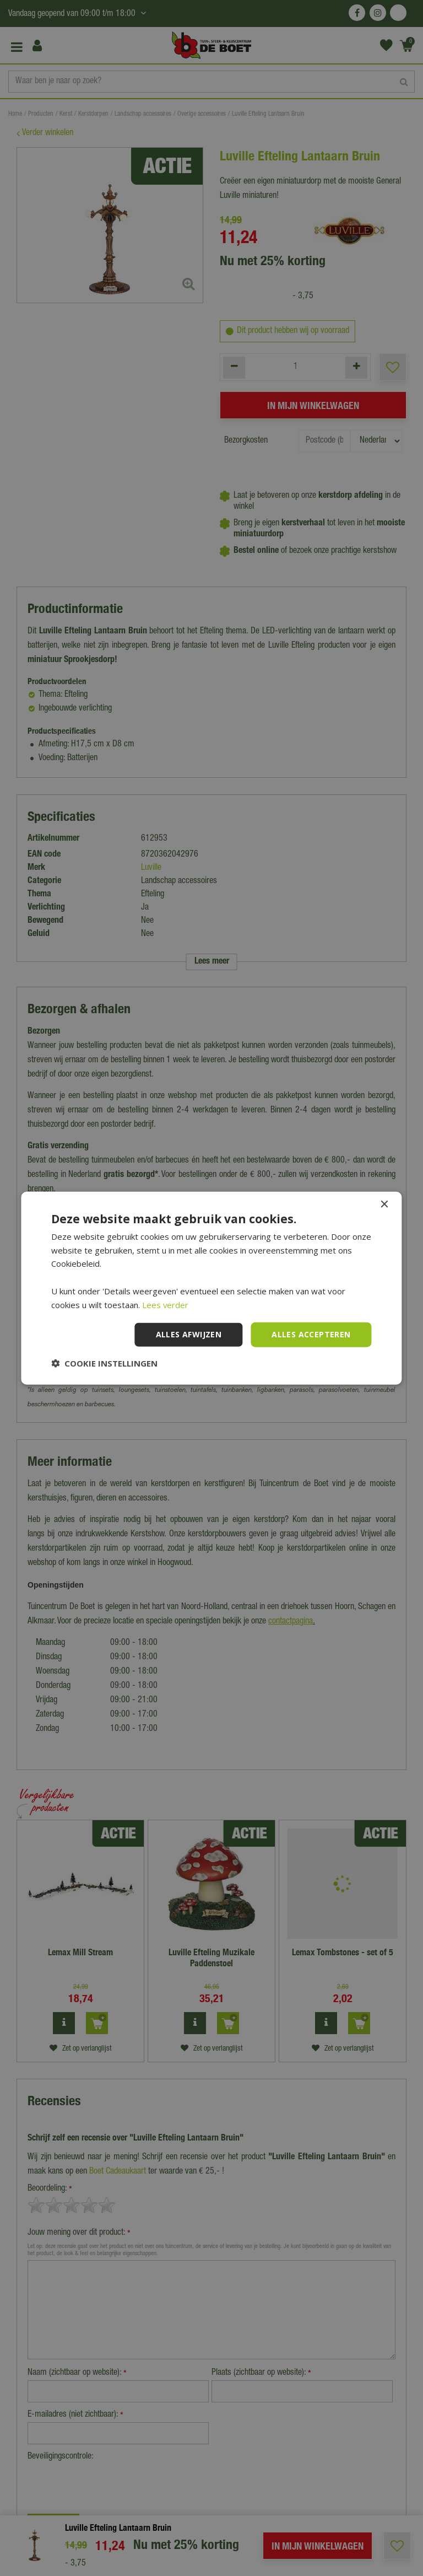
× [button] (384, 1204)
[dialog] (211, 1288)
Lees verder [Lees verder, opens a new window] (165, 1304)
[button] (104, 1363)
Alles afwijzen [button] (189, 1334)
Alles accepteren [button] (311, 1334)
